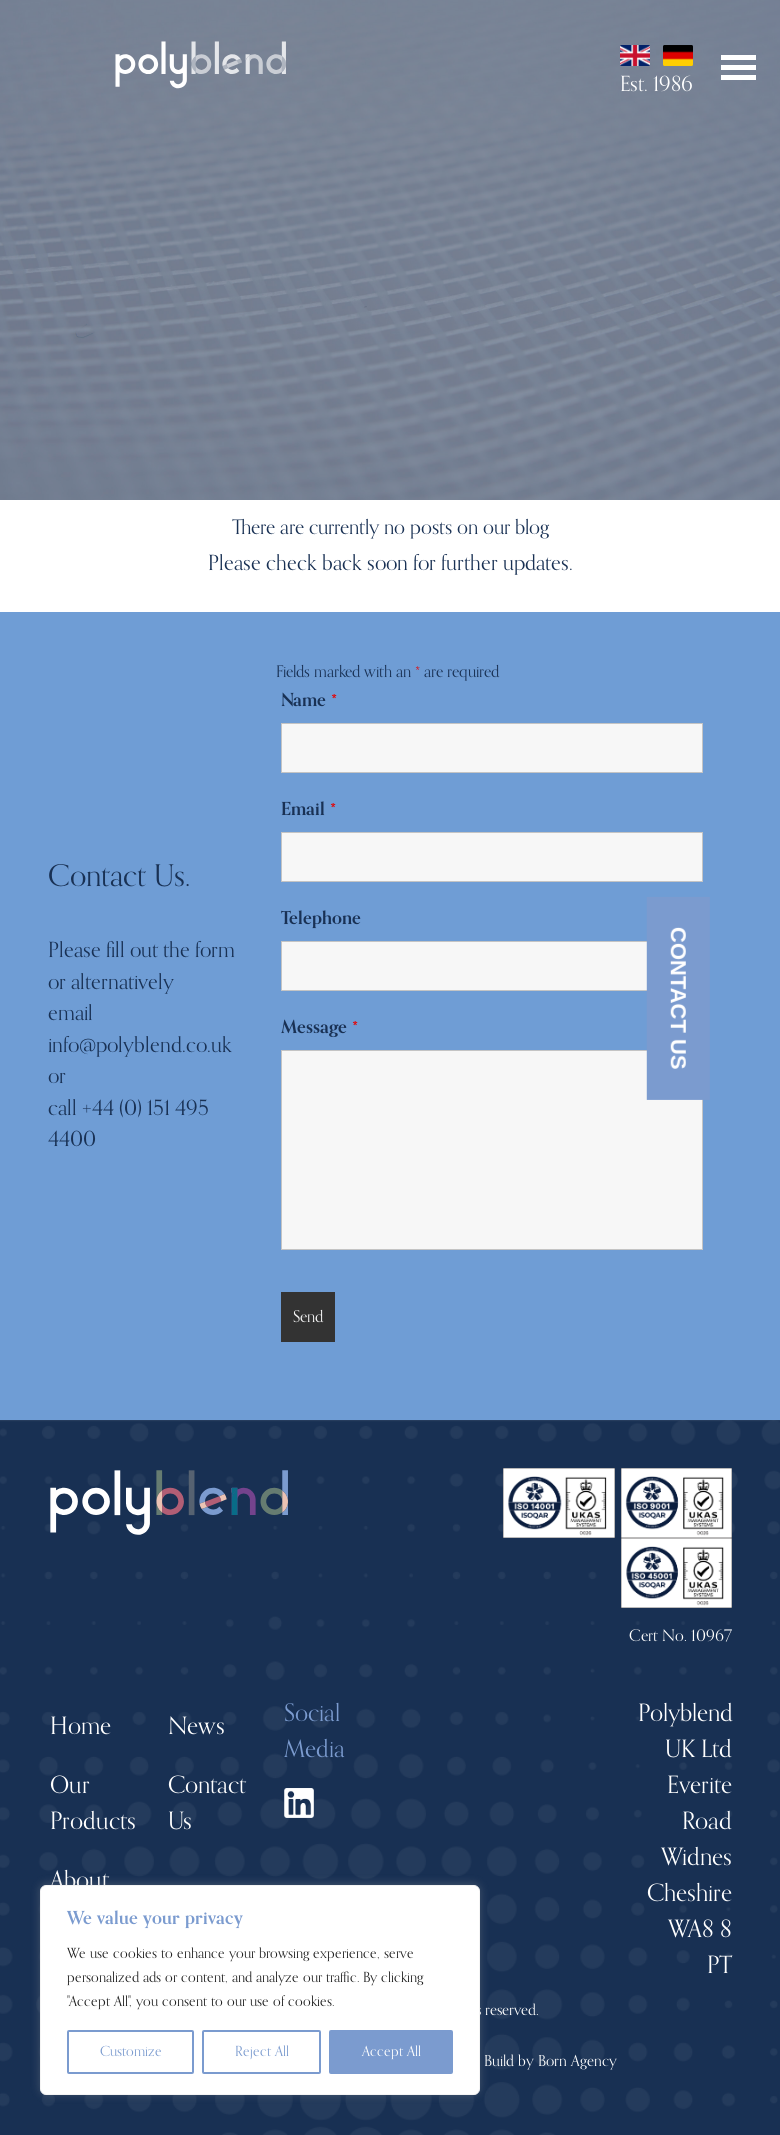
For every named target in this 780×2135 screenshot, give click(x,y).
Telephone (321, 918)
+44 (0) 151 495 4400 (128, 1124)
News (196, 1726)
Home (80, 1726)
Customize (131, 2051)
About (79, 1880)
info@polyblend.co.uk (140, 1045)
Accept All (391, 2051)
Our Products (93, 1803)
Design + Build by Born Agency (522, 2061)
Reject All (262, 2051)
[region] (260, 1990)
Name (309, 700)
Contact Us (678, 997)
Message (319, 1027)
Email (308, 809)
